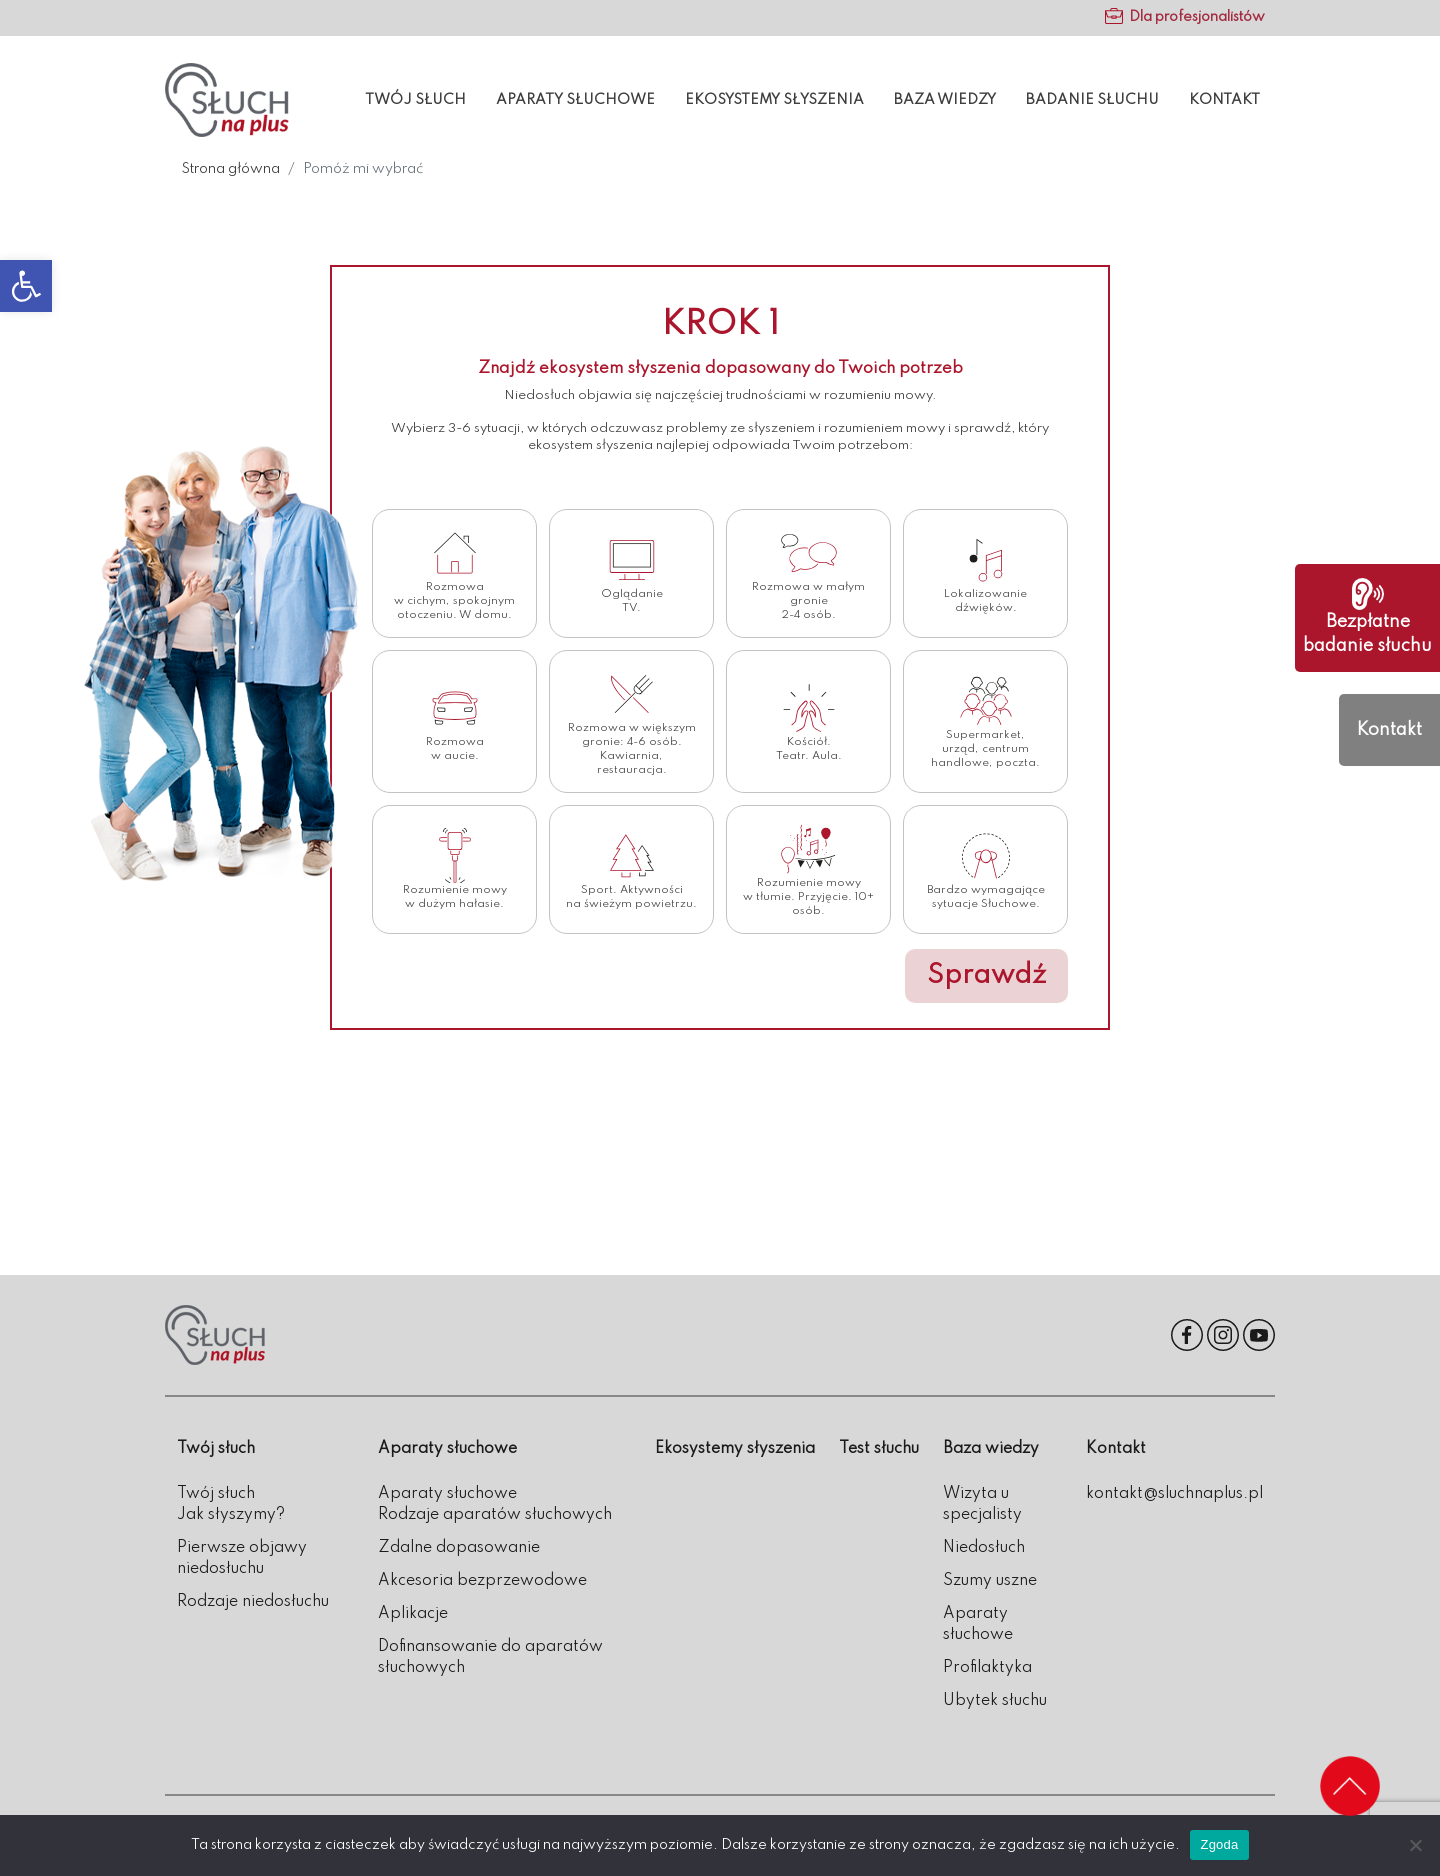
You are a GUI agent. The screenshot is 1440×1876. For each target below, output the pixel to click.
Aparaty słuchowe (575, 100)
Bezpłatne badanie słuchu (1367, 616)
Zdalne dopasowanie (459, 1548)
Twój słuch (415, 100)
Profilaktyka (987, 1668)
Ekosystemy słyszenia (774, 100)
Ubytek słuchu (995, 1701)
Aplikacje (413, 1614)
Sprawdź (986, 975)
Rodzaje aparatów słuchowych (495, 1515)
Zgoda (1219, 1844)
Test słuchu (879, 1449)
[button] (26, 286)
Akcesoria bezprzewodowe (482, 1581)
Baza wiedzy (945, 100)
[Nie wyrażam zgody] (1415, 1845)
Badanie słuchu (1092, 100)
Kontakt (1224, 100)
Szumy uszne (990, 1581)
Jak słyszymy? (231, 1515)
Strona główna (230, 169)
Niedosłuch (984, 1548)
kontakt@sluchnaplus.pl (1174, 1494)
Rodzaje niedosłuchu (253, 1602)
